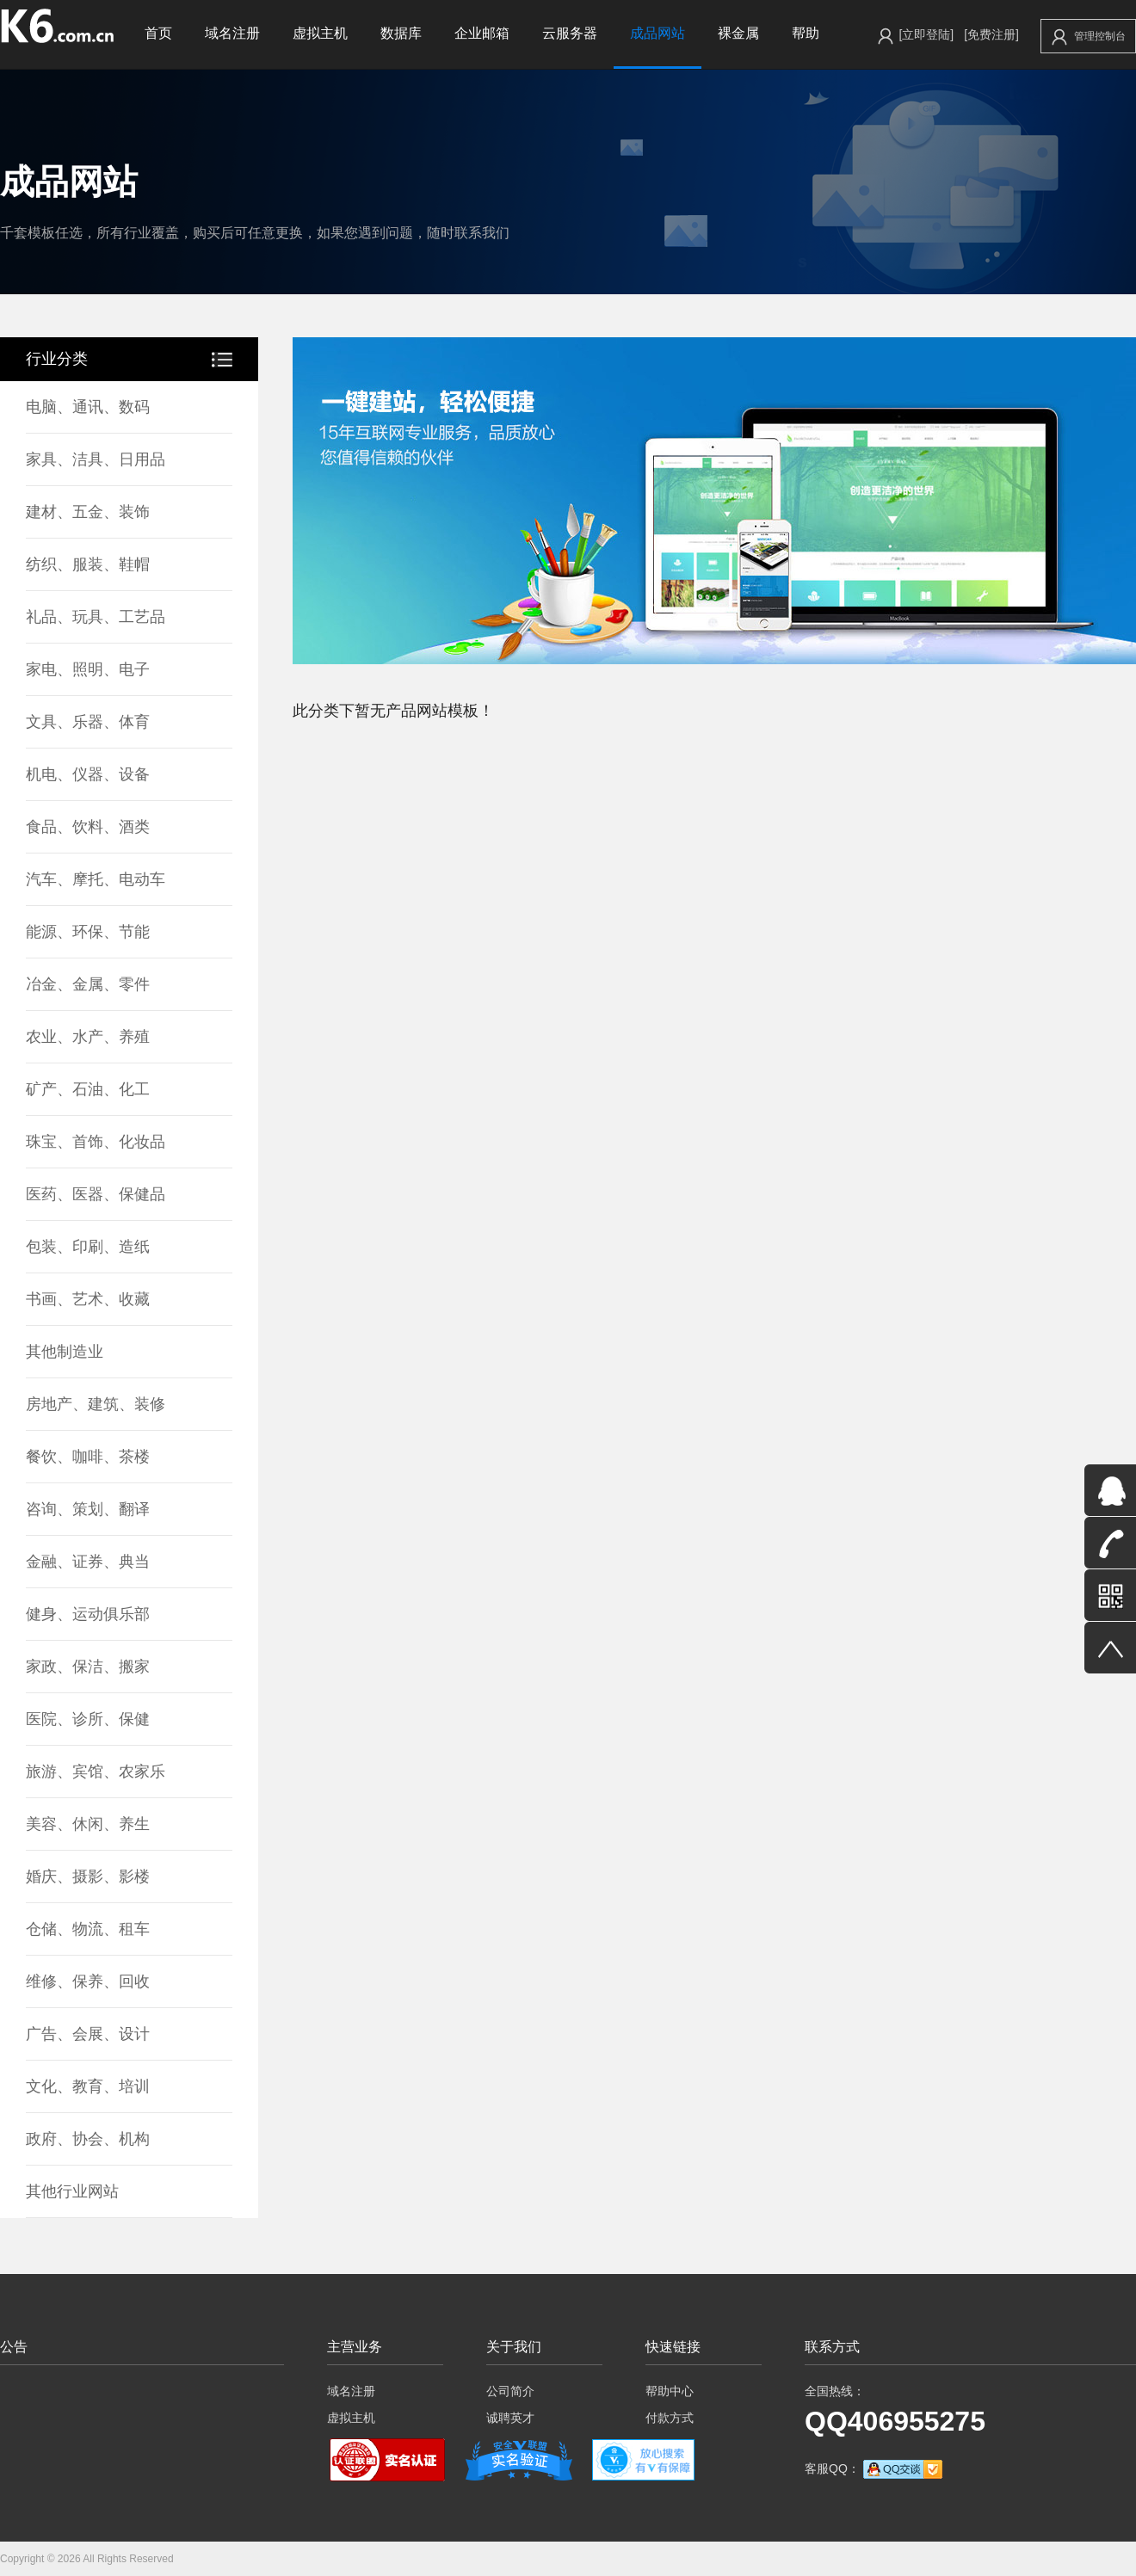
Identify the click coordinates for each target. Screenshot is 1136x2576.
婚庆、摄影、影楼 (88, 1876)
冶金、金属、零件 (88, 984)
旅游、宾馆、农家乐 (95, 1771)
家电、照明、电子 (88, 669)
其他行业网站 (72, 2191)
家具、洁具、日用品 (95, 459)
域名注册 (232, 33)
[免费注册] (991, 34)
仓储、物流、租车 (88, 1929)
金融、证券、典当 (88, 1561)
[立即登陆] (926, 34)
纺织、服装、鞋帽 (88, 564)
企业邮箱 (481, 33)
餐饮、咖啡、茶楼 (88, 1456)
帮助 (805, 33)
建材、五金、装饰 (88, 512)
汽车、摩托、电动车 (95, 879)
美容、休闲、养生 (88, 1824)
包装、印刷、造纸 (88, 1246)
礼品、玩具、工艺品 (95, 617)
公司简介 (510, 2391)
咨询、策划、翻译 (88, 1509)
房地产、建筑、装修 (95, 1404)
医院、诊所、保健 (88, 1719)
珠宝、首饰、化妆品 (95, 1141)
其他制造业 (64, 1351)
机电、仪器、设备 (88, 774)
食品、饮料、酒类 (88, 826)
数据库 (401, 33)
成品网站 (657, 33)
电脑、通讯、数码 (88, 407)
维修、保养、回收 (88, 1981)
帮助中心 (669, 2391)
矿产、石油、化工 (88, 1089)
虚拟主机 (320, 33)
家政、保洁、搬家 (88, 1666)
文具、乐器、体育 (88, 721)
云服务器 (569, 33)
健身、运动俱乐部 (88, 1614)
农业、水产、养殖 (88, 1036)
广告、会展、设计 (88, 2034)
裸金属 (738, 33)
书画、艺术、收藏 (88, 1299)
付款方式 (669, 2418)
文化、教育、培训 (88, 2086)
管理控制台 (1089, 37)
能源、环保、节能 (88, 931)
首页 (158, 33)
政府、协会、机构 (88, 2139)
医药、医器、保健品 (95, 1194)
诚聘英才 (510, 2418)
